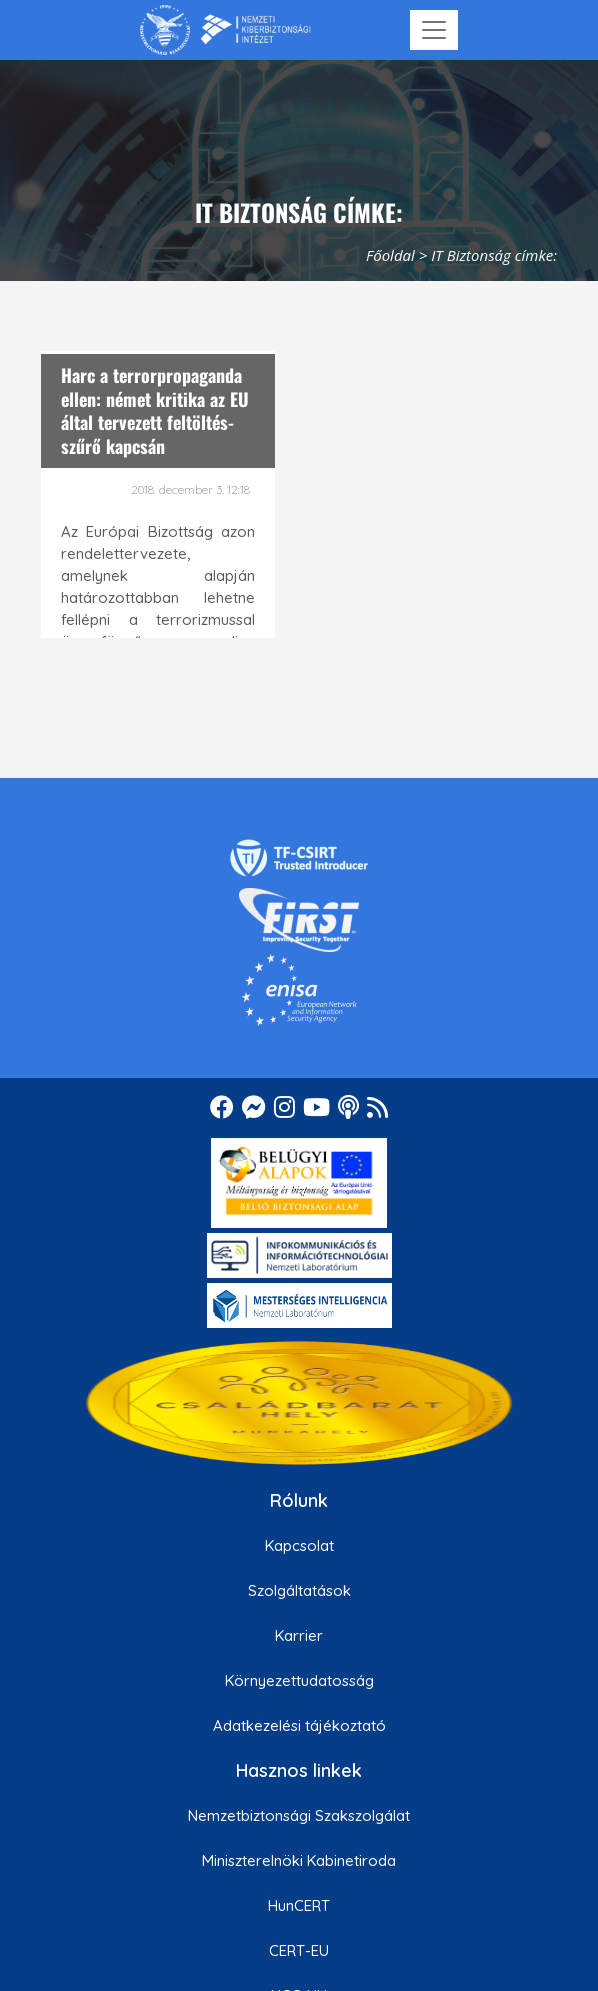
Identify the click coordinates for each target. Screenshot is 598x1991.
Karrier (299, 1635)
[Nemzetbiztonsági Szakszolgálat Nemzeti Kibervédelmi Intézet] (225, 30)
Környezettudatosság (299, 1680)
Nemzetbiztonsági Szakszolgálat (299, 1815)
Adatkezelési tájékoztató (299, 1725)
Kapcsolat (299, 1545)
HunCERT (299, 1905)
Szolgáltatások (299, 1590)
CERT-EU (299, 1950)
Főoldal (390, 255)
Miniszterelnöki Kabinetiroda (299, 1860)
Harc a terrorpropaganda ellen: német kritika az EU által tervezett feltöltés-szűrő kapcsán (155, 410)
